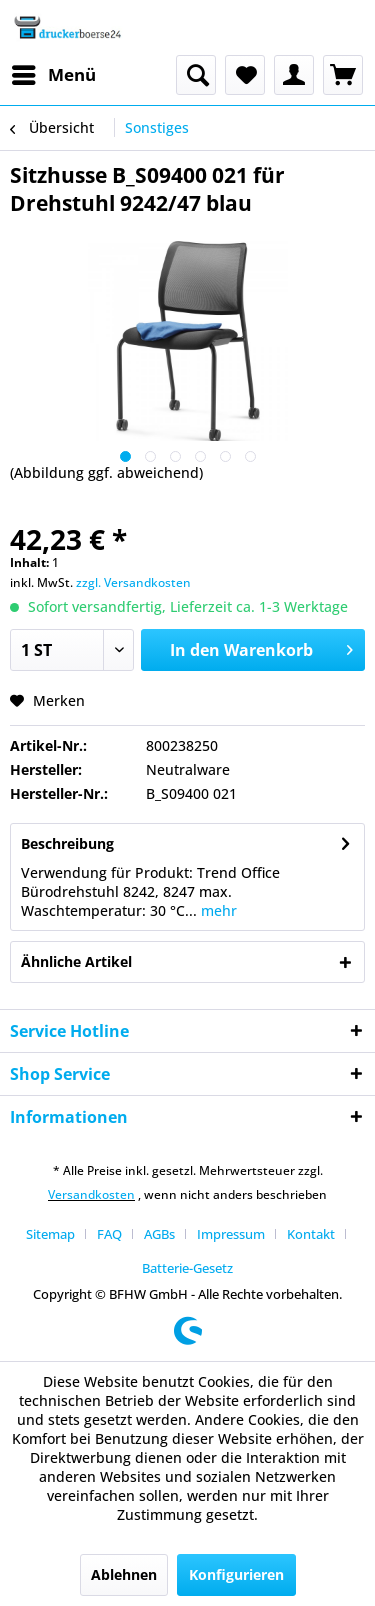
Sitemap (50, 1234)
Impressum (231, 1234)
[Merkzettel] (245, 75)
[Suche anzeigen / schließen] (196, 75)
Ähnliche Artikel (76, 961)
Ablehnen (124, 1574)
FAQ (109, 1234)
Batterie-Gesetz (187, 1268)
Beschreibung (67, 843)
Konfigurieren (236, 1574)
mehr (217, 910)
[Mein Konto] (294, 75)
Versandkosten (91, 1194)
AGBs (159, 1234)
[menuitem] (53, 75)
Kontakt (311, 1234)
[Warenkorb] (343, 75)
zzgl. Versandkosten (133, 582)
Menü (54, 72)
